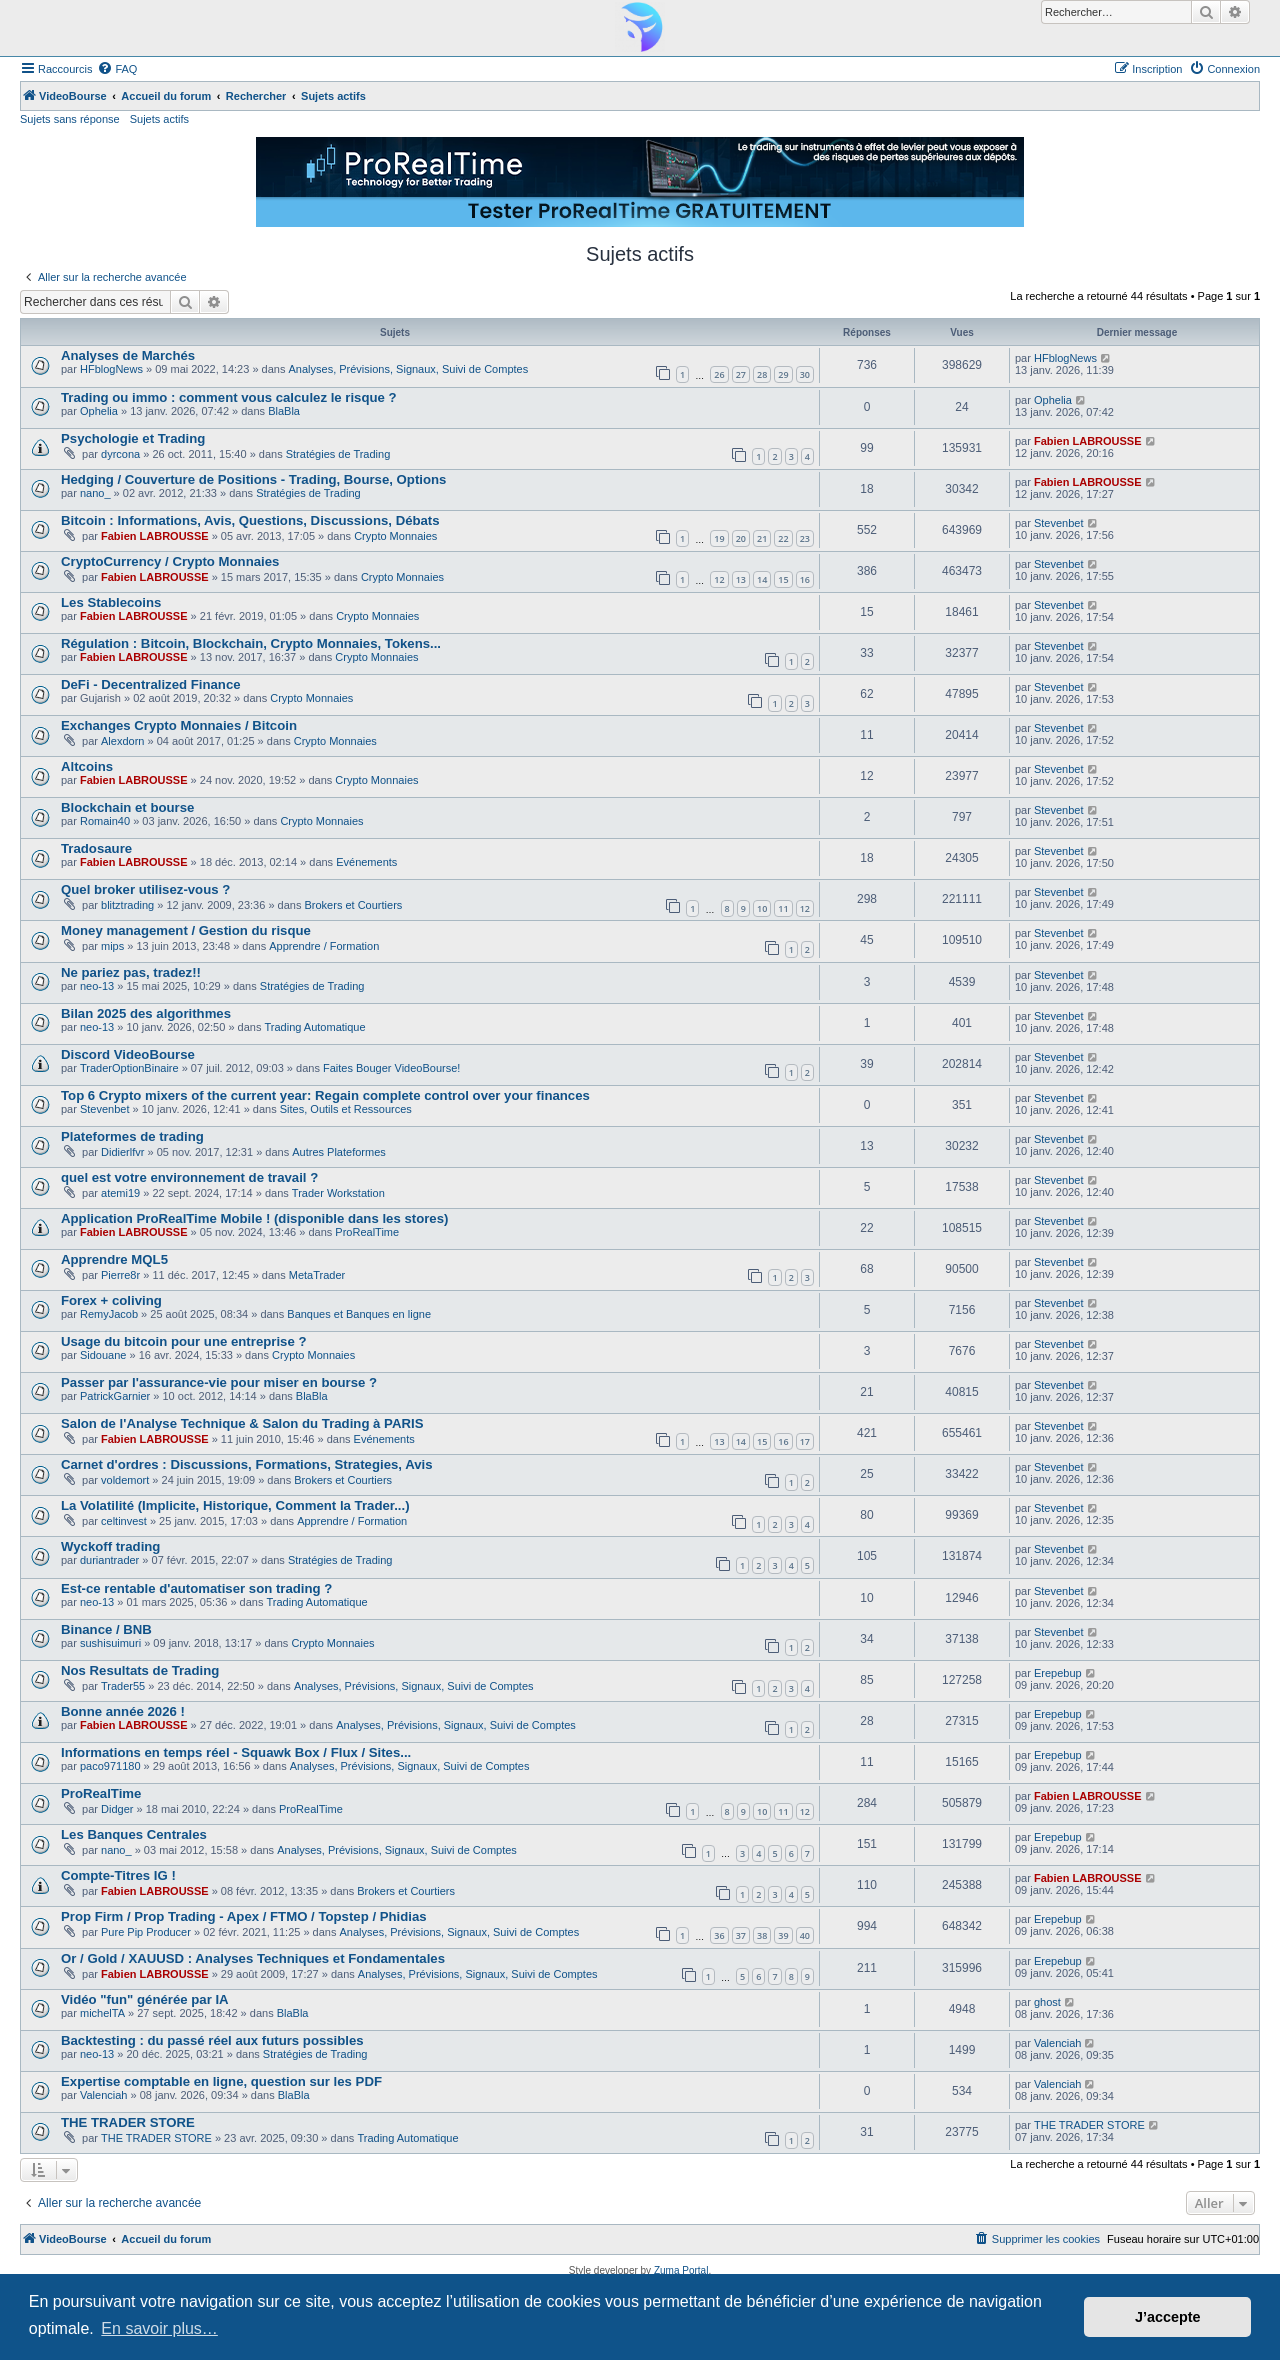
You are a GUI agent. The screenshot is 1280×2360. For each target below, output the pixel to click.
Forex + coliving (111, 1300)
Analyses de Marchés (128, 355)
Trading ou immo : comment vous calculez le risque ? (229, 397)
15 (783, 579)
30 (805, 374)
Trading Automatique (315, 1027)
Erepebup (1058, 1673)
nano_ (95, 493)
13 (741, 579)
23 (805, 538)
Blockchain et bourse (127, 807)
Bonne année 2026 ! (123, 1711)
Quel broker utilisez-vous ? (145, 889)
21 (762, 538)
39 (783, 1935)
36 (719, 1935)
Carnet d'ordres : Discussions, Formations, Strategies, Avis (247, 1464)
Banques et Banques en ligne (359, 1314)
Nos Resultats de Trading (140, 1670)
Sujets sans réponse (70, 119)
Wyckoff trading (110, 1546)
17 (805, 1441)
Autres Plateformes (339, 1152)
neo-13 (97, 986)
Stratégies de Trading (338, 454)
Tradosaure (96, 848)
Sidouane (103, 1355)
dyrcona (120, 454)
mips (112, 946)
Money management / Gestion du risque (186, 930)
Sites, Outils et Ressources (346, 1109)
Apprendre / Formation (324, 946)
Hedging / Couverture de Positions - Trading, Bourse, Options (253, 479)
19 (719, 538)
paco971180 (110, 1766)
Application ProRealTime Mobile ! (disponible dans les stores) (254, 1218)
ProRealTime (367, 1232)
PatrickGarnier (115, 1396)
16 (805, 579)
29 (783, 374)
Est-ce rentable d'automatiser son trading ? (196, 1588)
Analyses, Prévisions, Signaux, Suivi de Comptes (409, 369)
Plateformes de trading (132, 1136)
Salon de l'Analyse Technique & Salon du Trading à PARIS (242, 1423)
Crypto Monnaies (395, 536)
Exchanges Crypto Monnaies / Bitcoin (179, 725)
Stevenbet (1059, 523)
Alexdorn (122, 741)
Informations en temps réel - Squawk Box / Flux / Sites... (236, 1752)
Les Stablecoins (111, 602)
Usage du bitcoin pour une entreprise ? (183, 1341)
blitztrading (127, 905)
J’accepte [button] (1168, 2317)
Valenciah (1058, 2043)
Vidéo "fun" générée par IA (145, 1999)
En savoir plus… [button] (159, 2328)
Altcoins (87, 766)
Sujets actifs (159, 119)
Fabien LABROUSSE (1088, 441)
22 (783, 538)
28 (762, 374)
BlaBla (284, 411)
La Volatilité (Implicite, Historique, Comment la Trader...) (235, 1505)
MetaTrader (317, 1275)
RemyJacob (109, 1314)
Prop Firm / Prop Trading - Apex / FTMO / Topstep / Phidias (244, 1916)
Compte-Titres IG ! (118, 1875)
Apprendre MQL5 (114, 1259)
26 (719, 374)
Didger (117, 1809)
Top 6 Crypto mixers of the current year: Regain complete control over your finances (325, 1095)
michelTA (102, 2013)
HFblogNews (111, 369)
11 (783, 908)
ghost (1047, 2002)
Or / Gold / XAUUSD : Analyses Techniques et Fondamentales (253, 1958)
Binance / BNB (106, 1629)
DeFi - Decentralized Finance (151, 684)
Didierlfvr (122, 1152)
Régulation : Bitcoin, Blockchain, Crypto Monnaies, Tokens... (251, 643)
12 (719, 579)
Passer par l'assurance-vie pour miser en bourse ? (219, 1382)
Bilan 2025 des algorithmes (146, 1013)
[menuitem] (117, 69)
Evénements (366, 862)
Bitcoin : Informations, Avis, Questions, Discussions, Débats (250, 520)
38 (762, 1935)
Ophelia (99, 411)
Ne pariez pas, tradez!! (131, 972)
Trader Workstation (338, 1193)
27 (741, 374)
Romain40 (105, 821)
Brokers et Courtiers (353, 905)
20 (741, 538)
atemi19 (120, 1193)
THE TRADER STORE (128, 2122)
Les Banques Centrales (134, 1834)
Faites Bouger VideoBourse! (391, 1068)
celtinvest (124, 1521)
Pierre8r (120, 1275)
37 (741, 1935)
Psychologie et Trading (133, 438)
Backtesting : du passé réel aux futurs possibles (212, 2040)
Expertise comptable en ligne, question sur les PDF (221, 2081)
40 (805, 1935)
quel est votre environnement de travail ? (189, 1177)
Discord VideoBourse (128, 1054)
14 (762, 579)
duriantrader (109, 1560)
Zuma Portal (681, 2270)
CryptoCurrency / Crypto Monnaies (170, 561)
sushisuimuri (110, 1643)
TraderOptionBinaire (129, 1068)
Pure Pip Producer (146, 1932)
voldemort (125, 1480)
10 (762, 908)
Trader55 (123, 1686)
